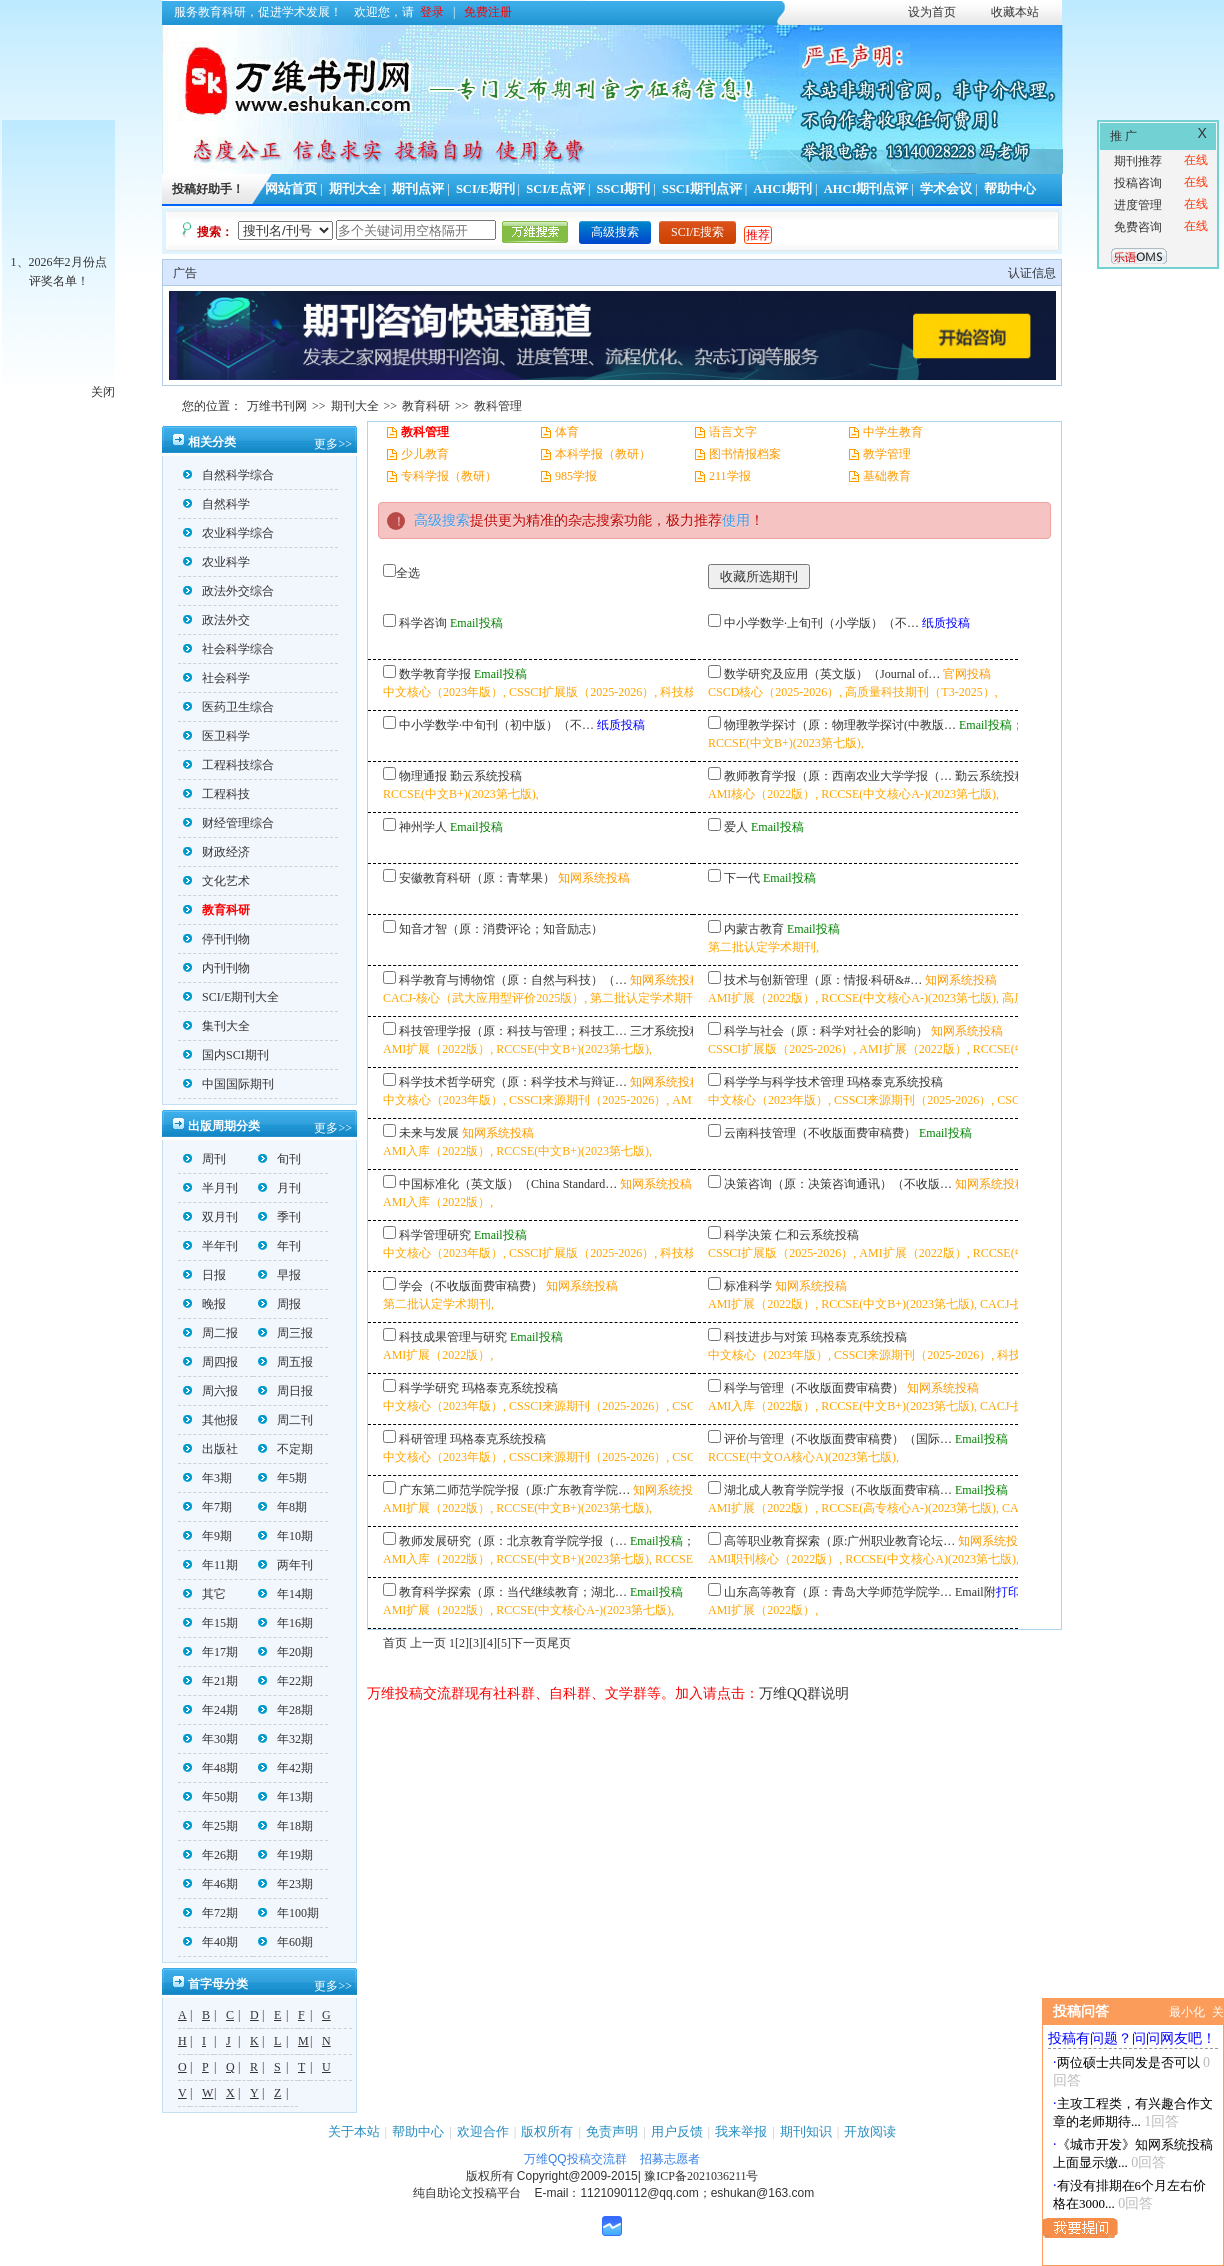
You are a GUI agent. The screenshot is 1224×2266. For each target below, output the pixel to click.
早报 (279, 1275)
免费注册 (488, 12)
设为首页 (932, 12)
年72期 (210, 1913)
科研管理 (423, 1439)
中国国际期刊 (228, 1084)
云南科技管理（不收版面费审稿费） (820, 1133)
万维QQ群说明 (804, 1693)
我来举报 (741, 2131)
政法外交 (216, 620)
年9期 (207, 1536)
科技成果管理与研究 (453, 1337)
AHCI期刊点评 (866, 189)
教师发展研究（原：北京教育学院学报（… (513, 1541)
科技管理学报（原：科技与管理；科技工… (513, 1031)
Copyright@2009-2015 (577, 2176)
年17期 (210, 1652)
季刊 (279, 1217)
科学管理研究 (435, 1235)
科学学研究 (429, 1388)
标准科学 (748, 1286)
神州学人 (423, 827)
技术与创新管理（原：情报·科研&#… (823, 980)
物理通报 (423, 776)
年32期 (285, 1739)
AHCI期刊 (782, 189)
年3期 (207, 1478)
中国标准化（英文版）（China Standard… (508, 1184)
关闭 (103, 392)
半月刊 (210, 1188)
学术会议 (946, 189)
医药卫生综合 (228, 707)
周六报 (210, 1391)
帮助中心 (1010, 189)
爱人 (736, 827)
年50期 (210, 1797)
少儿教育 (425, 454)
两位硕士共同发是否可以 (1128, 2062)
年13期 (285, 1797)
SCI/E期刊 (485, 189)
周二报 (210, 1333)
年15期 (210, 1623)
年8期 (282, 1507)
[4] (490, 1643)
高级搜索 (615, 232)
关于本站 (354, 2131)
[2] (462, 1643)
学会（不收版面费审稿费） (471, 1286)
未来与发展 (429, 1133)
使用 (736, 520)
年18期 (285, 1826)
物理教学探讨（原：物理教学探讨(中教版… (840, 725)
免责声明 (612, 2131)
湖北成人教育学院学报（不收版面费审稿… (838, 1490)
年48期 (210, 1768)
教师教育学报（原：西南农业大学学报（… (838, 776)
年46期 (210, 1884)
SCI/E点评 (555, 189)
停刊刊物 (216, 939)
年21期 (210, 1681)
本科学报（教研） (603, 454)
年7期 (207, 1507)
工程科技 (216, 794)
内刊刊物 (216, 968)
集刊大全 (216, 1026)
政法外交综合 (228, 591)
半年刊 (210, 1246)
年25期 (210, 1826)
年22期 (285, 1681)
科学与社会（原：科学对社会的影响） (826, 1031)
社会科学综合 (228, 649)
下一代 (742, 878)
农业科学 (216, 562)
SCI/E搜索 (697, 232)
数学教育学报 (435, 674)
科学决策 (748, 1235)
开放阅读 (870, 2131)
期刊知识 (806, 2131)
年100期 (288, 1913)
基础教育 (887, 476)
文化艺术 (216, 881)
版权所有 (547, 2131)
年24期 (210, 1710)
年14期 (285, 1594)
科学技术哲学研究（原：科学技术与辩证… (513, 1082)
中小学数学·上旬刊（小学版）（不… (821, 623)
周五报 (285, 1362)
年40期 (210, 1942)
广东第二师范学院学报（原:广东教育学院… (514, 1490)
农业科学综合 (228, 533)
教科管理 (498, 406)
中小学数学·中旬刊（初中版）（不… (496, 725)
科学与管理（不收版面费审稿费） (814, 1388)
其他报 (210, 1420)
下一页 (529, 1643)
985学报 (576, 476)
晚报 (204, 1304)
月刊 (279, 1188)
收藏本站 (1015, 12)
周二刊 (285, 1420)
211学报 (730, 476)
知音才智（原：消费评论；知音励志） (501, 929)
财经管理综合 (228, 823)
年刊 (279, 1246)
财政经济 (216, 852)
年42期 (285, 1768)
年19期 (285, 1855)
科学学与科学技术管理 (784, 1082)
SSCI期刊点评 (702, 189)
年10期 (285, 1536)
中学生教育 (893, 432)
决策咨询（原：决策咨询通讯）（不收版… (838, 1184)
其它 (204, 1594)
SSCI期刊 (624, 189)
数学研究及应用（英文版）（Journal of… (832, 674)
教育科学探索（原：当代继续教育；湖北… (513, 1592)
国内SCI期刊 (226, 1055)
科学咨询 (423, 623)
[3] (476, 1643)
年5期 (282, 1478)
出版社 (210, 1449)
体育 (567, 432)
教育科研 (426, 406)
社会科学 (216, 678)
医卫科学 (216, 736)
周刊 (204, 1159)
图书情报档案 (745, 454)
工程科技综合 (228, 765)
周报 (279, 1304)
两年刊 (285, 1565)
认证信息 (1032, 273)
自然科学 (216, 504)
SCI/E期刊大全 (231, 997)
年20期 (285, 1652)
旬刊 (279, 1159)
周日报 (285, 1391)
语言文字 (733, 432)
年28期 (285, 1710)
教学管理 (887, 454)
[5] (504, 1643)
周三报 (285, 1333)
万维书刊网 (277, 406)
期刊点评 (418, 189)
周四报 (210, 1362)
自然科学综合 (228, 475)
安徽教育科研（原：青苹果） (477, 878)
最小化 (1187, 2012)
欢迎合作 (483, 2131)
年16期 (285, 1623)
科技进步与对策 (766, 1337)
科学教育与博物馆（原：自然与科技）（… (513, 980)
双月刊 (210, 1217)
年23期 (285, 1884)
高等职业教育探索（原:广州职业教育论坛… (839, 1541)
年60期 (285, 1942)
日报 (204, 1275)
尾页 (559, 1643)
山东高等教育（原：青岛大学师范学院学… (838, 1592)
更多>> (333, 444)
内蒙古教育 (754, 929)
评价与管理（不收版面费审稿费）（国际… (838, 1439)
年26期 (210, 1855)
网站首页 (291, 189)
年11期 (210, 1565)
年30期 (210, 1739)
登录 (432, 12)
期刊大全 (355, 189)
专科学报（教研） (449, 476)
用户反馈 (677, 2131)
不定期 (285, 1449)
